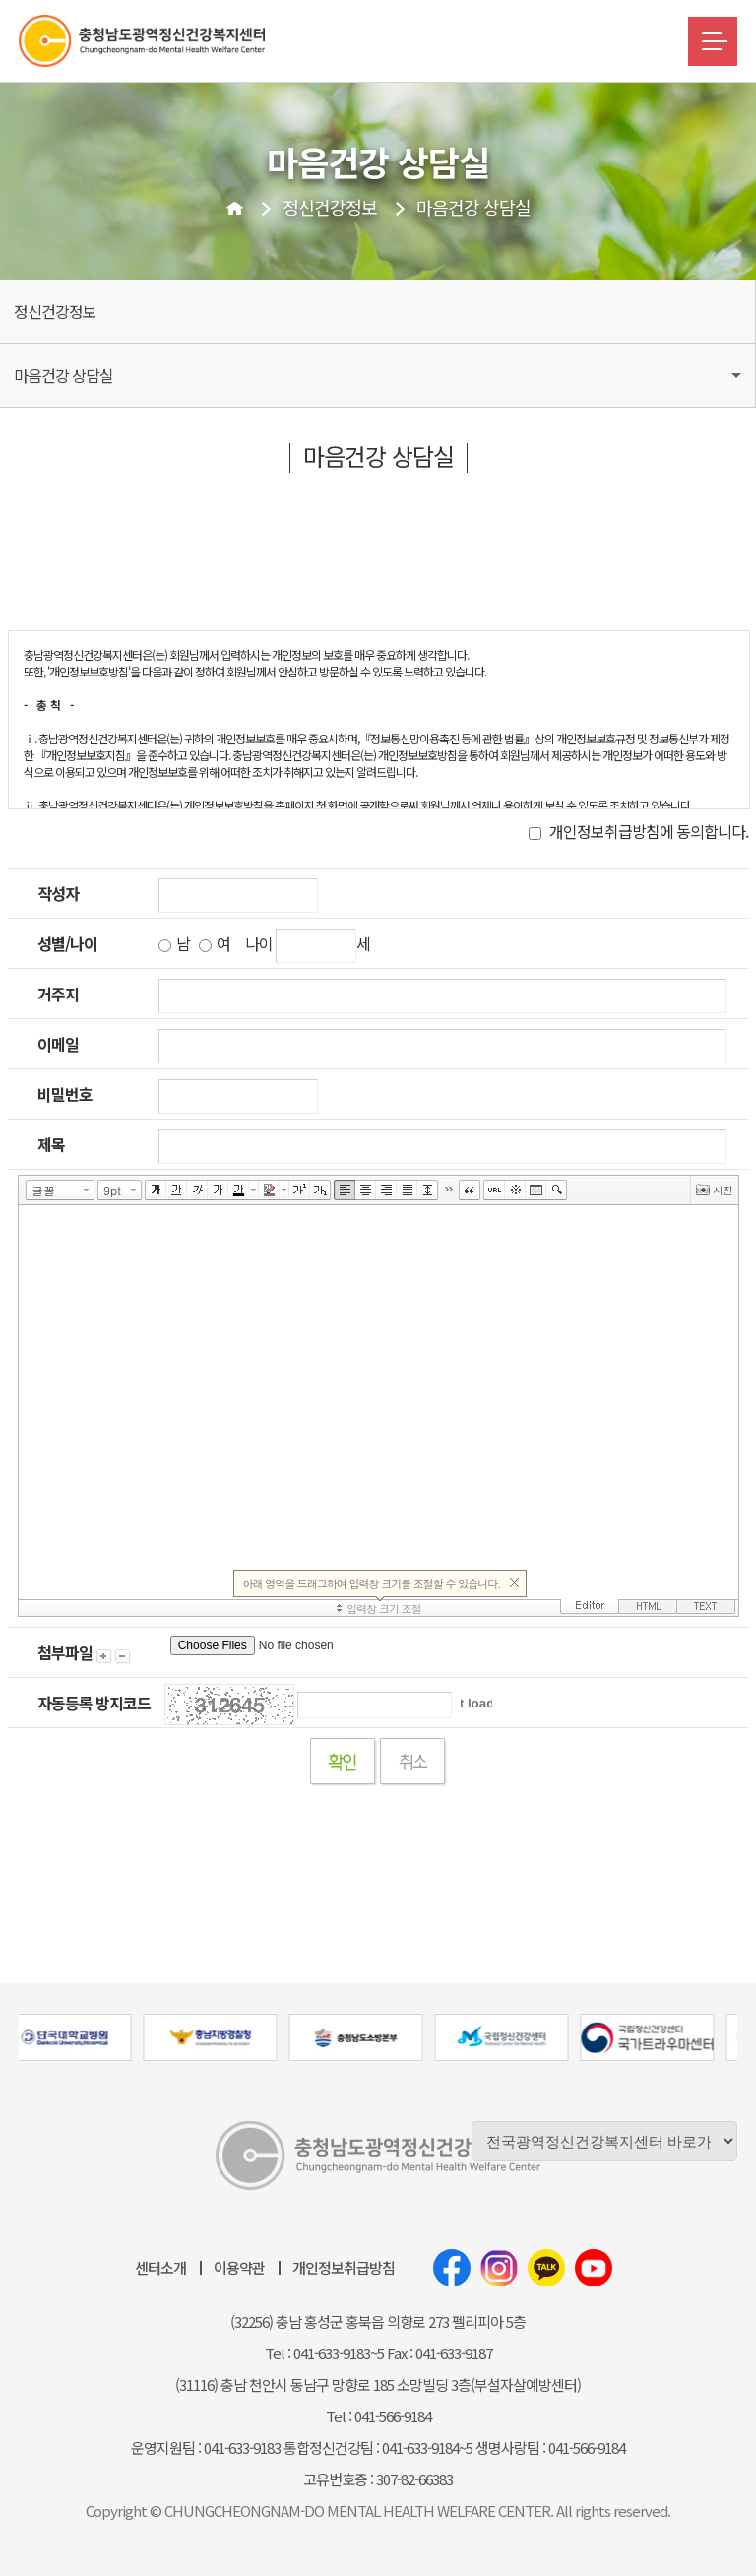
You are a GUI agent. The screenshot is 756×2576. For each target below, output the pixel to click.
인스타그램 (499, 2267)
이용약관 (239, 2267)
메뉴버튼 (712, 41)
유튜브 (593, 2267)
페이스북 (452, 2267)
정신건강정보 (330, 207)
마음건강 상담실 (473, 207)
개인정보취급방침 (343, 2267)
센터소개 (160, 2267)
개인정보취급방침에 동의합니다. (638, 831)
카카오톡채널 (546, 2267)
